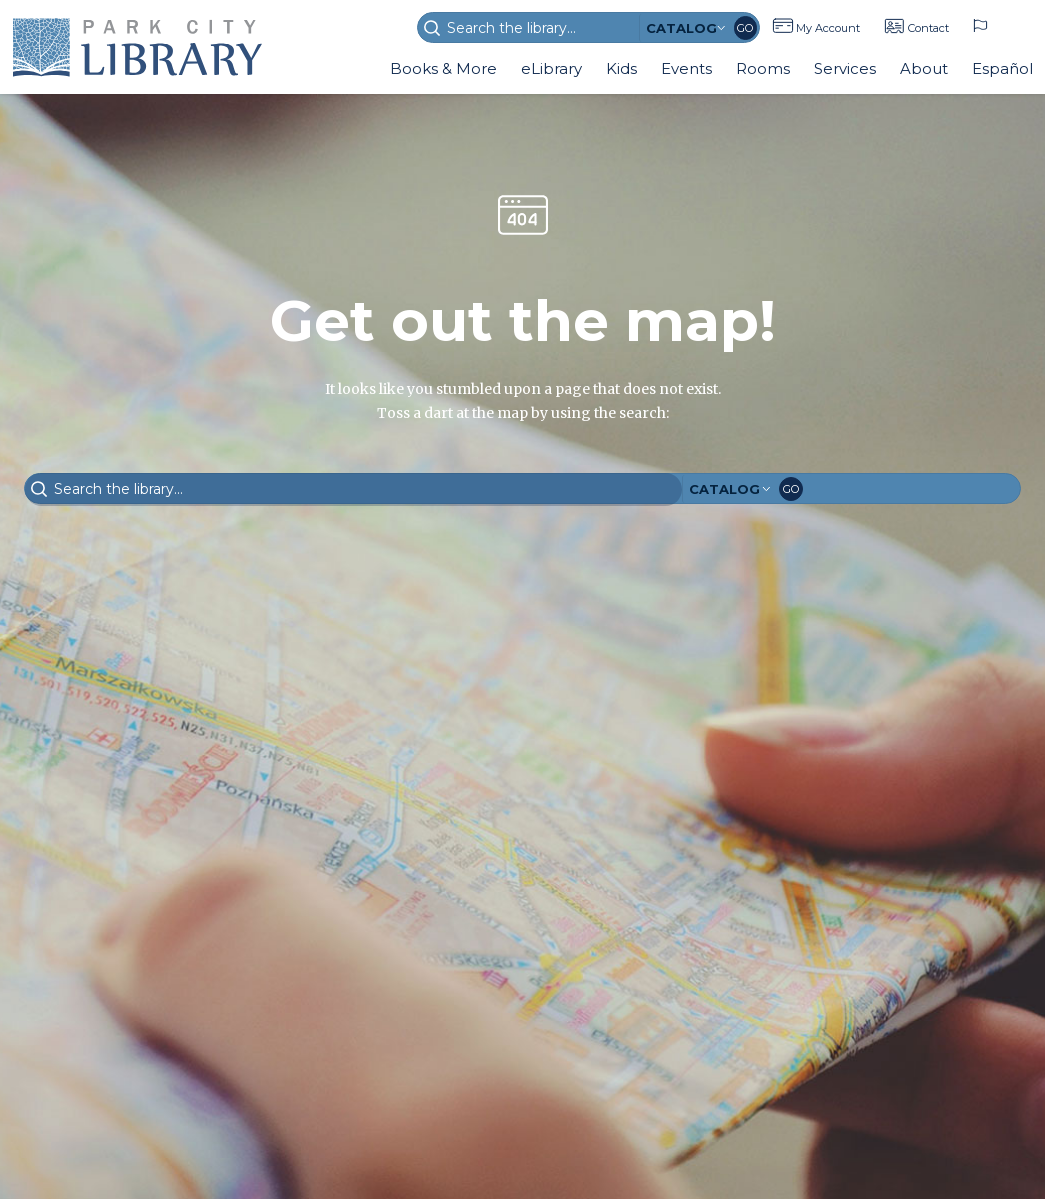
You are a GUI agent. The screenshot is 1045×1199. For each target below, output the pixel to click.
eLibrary (551, 68)
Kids (621, 68)
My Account (828, 28)
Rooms (763, 68)
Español (1002, 68)
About (924, 68)
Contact (928, 28)
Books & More (443, 68)
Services (845, 68)
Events (686, 68)
